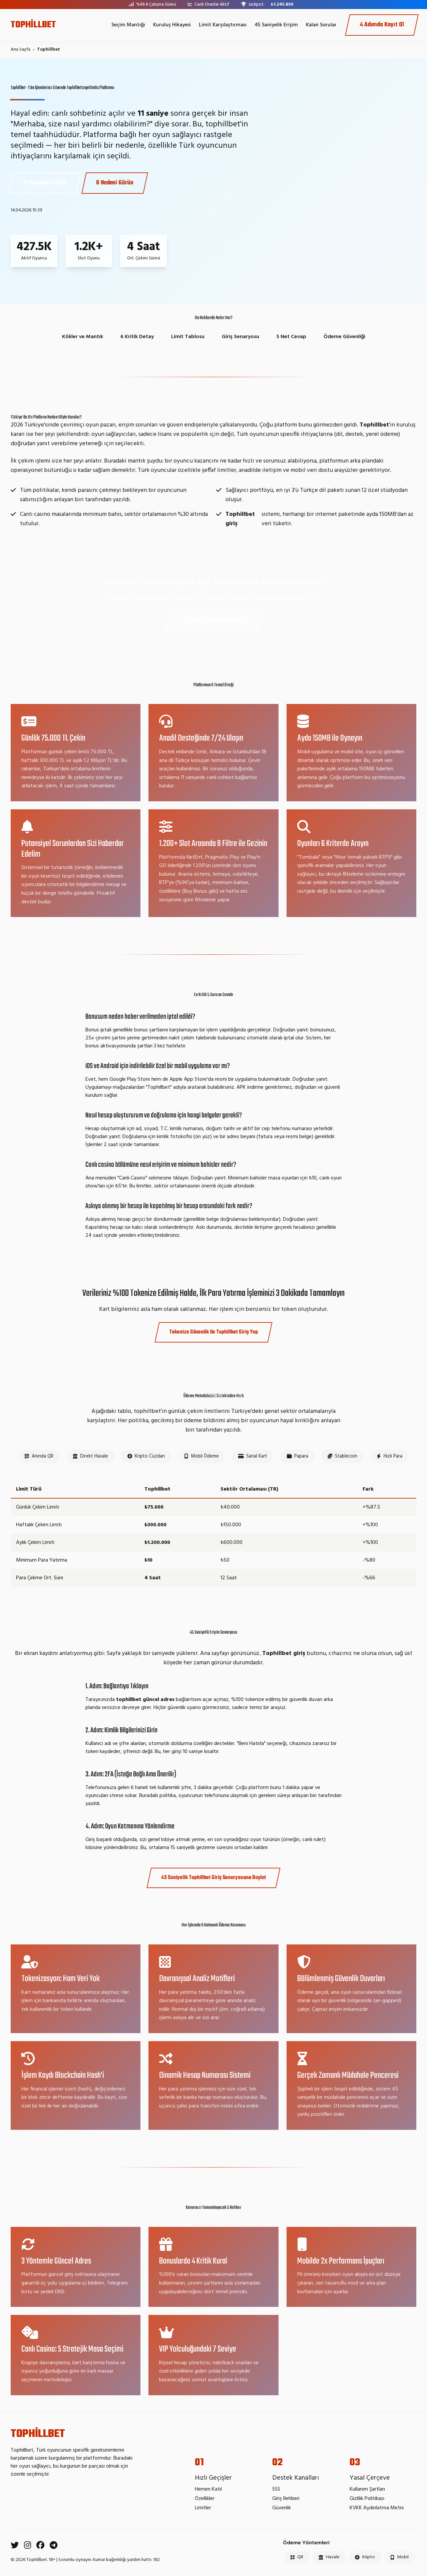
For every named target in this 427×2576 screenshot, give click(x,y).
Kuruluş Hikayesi (172, 25)
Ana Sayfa (20, 49)
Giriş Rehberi (286, 2498)
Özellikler (205, 2498)
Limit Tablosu (187, 336)
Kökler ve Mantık (82, 336)
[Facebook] (40, 2546)
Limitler (203, 2508)
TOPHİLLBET (33, 25)
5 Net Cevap (291, 336)
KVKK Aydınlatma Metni (377, 2508)
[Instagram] (27, 2546)
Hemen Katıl (208, 2489)
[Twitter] (15, 2546)
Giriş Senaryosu (240, 336)
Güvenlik (281, 2508)
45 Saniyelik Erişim (276, 25)
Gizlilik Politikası (367, 2498)
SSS (276, 2489)
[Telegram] (53, 2546)
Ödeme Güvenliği (344, 336)
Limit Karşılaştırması (223, 25)
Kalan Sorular (321, 25)
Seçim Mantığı (128, 25)
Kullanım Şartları (367, 2489)
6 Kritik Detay (137, 336)
